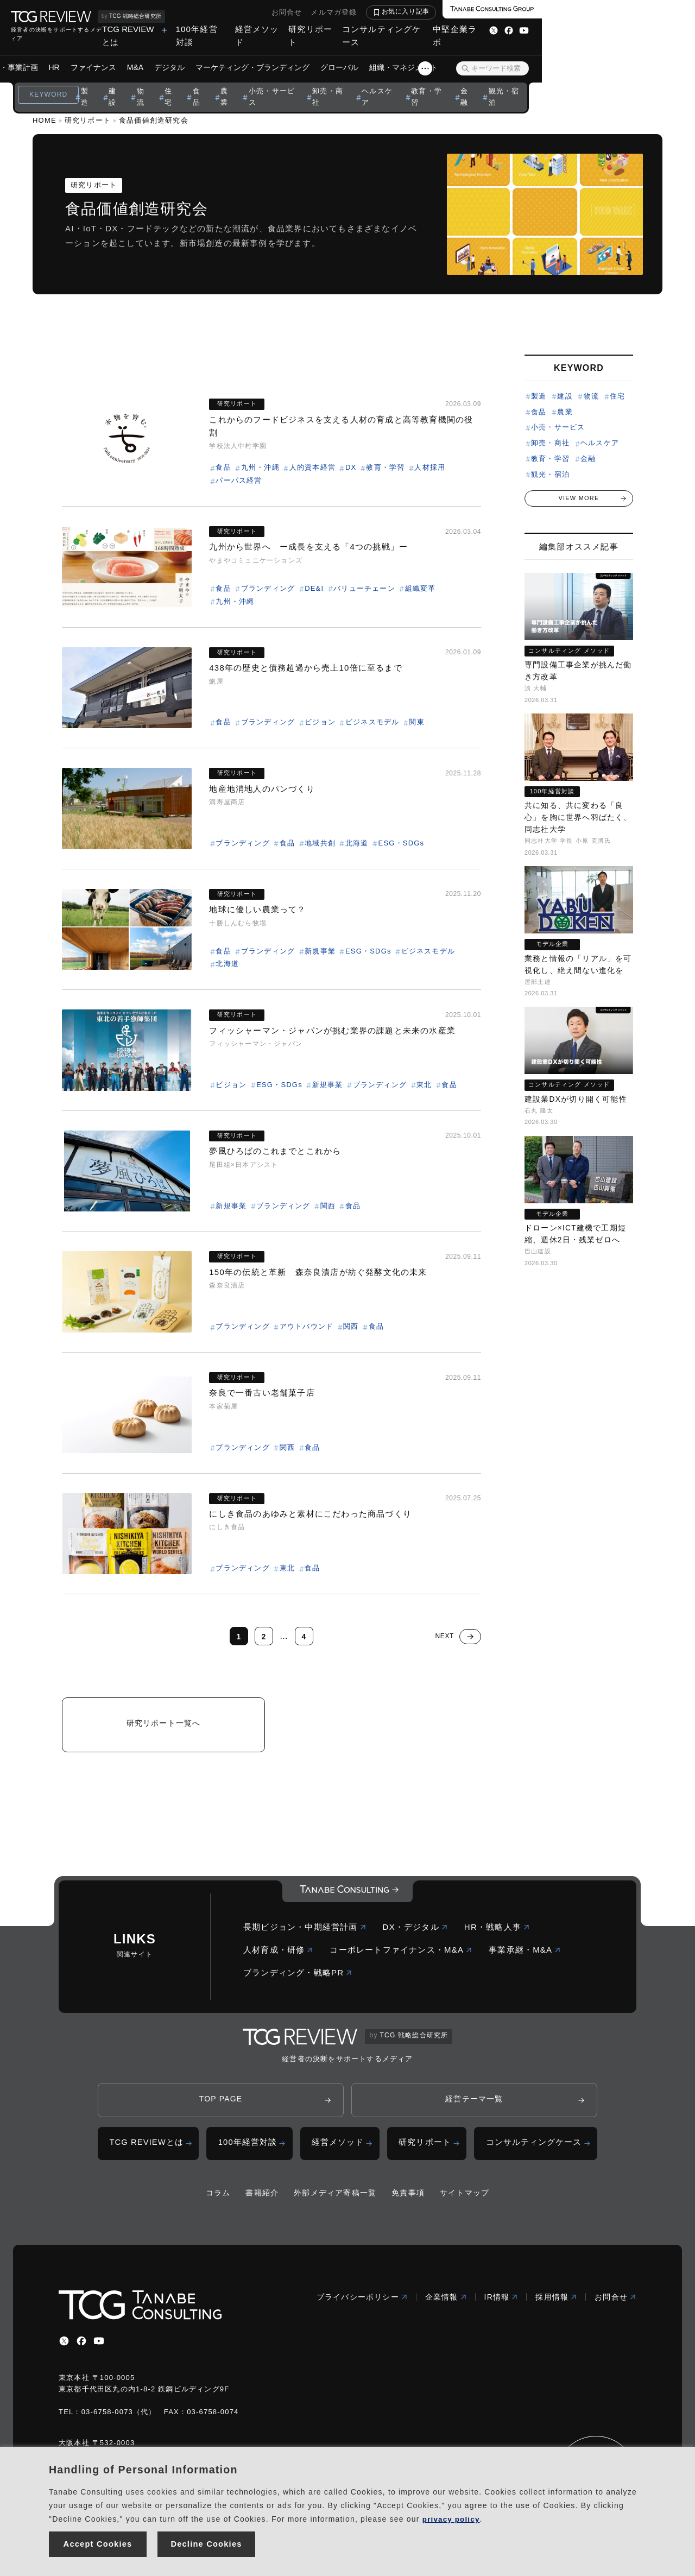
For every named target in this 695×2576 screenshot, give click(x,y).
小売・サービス (347, 81)
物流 (210, 81)
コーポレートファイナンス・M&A (401, 1954)
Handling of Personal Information (143, 2467)
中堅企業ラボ (604, 29)
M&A (212, 54)
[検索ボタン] (618, 55)
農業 (298, 81)
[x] (64, 2346)
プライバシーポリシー (362, 2303)
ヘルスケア (460, 81)
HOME (44, 120)
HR (130, 54)
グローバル (416, 54)
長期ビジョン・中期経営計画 (305, 1931)
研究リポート (437, 29)
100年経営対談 (312, 29)
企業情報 (446, 2303)
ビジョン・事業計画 (80, 54)
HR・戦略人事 (497, 1931)
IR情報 (501, 2303)
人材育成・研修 (278, 1954)
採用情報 (556, 2303)
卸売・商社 (408, 81)
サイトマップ (464, 2198)
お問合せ (440, 12)
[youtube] (98, 2346)
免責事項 (408, 2198)
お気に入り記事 (559, 11)
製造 (151, 81)
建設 (180, 81)
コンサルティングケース (521, 29)
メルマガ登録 (487, 12)
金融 (554, 81)
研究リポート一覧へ (164, 1725)
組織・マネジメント (480, 54)
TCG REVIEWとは (232, 29)
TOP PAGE (221, 2103)
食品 (269, 81)
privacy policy (452, 2516)
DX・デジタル (415, 1931)
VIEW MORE (579, 498)
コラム (218, 2198)
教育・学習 (513, 81)
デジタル (246, 54)
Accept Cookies (98, 2542)
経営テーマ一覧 (474, 2103)
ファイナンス (170, 54)
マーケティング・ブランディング (329, 54)
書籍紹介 (262, 2198)
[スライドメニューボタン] (578, 55)
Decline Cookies (206, 2542)
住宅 (239, 81)
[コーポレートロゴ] (347, 1895)
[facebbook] (81, 2346)
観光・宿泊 (595, 81)
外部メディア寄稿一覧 (335, 2198)
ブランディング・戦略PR (297, 1976)
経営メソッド (376, 29)
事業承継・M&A (525, 1954)
